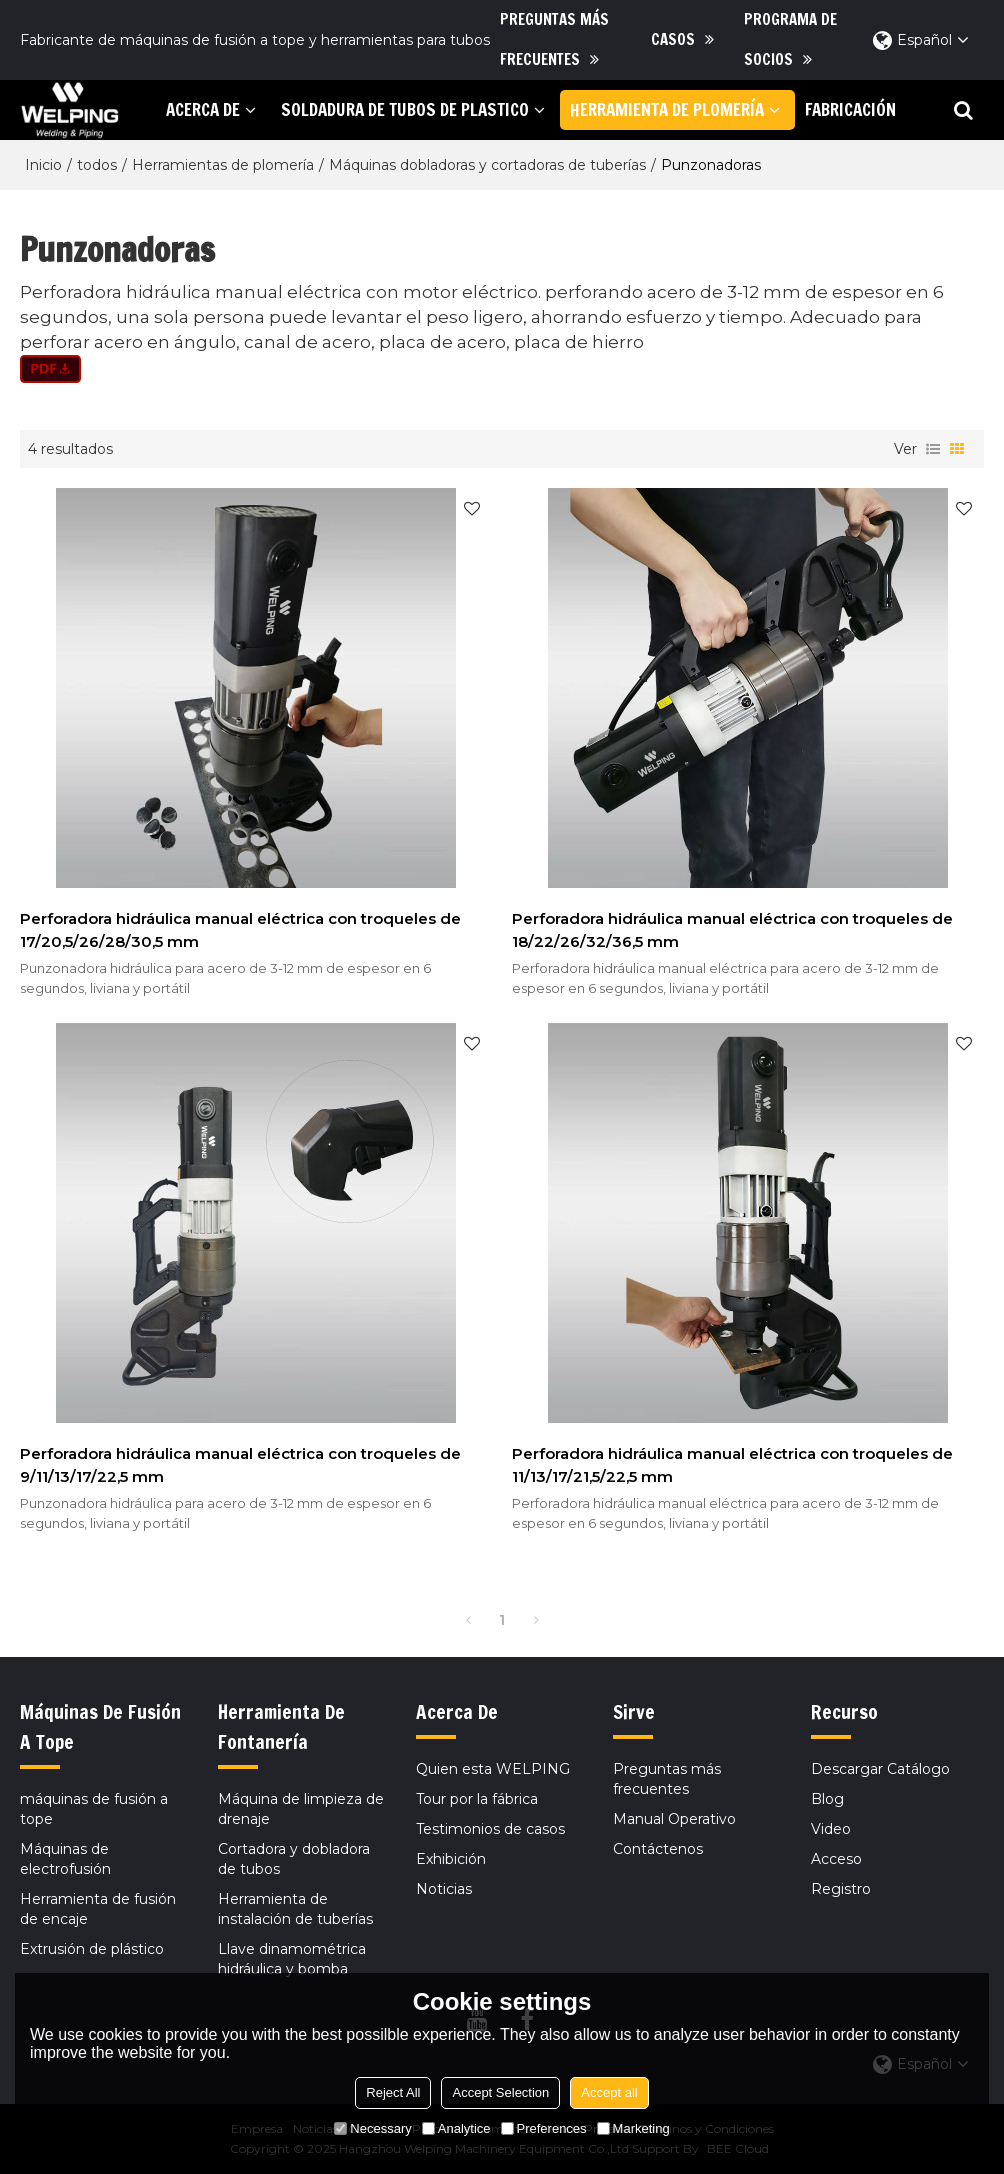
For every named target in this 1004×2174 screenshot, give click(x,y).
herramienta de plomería (667, 109)
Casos (673, 39)
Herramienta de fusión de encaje (98, 1909)
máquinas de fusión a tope (94, 1809)
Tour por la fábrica (477, 1799)
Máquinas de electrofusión (65, 1859)
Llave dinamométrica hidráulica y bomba (292, 1959)
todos (97, 165)
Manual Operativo (674, 1819)
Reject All (393, 2092)
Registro (841, 1889)
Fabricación (850, 109)
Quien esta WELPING (493, 1769)
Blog (827, 1799)
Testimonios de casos (490, 1829)
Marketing (633, 2128)
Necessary (372, 2128)
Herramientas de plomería (223, 165)
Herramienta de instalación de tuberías (295, 1909)
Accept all (609, 2092)
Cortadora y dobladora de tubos (294, 1859)
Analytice (456, 2128)
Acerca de (203, 109)
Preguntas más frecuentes (554, 39)
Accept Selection (500, 2092)
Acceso (836, 1859)
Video (831, 1829)
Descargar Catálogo (880, 1769)
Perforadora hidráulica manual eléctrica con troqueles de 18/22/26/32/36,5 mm (732, 930)
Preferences (544, 2128)
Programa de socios (790, 39)
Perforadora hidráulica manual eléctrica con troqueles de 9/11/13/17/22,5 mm (240, 1465)
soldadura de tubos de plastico (405, 109)
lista (933, 449)
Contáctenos (658, 1849)
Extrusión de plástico (92, 1949)
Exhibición (451, 1859)
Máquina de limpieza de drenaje (301, 1809)
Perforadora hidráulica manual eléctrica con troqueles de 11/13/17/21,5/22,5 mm (732, 1465)
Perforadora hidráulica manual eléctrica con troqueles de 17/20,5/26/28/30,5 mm (240, 930)
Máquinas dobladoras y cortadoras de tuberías (487, 165)
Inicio (43, 165)
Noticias (444, 1889)
